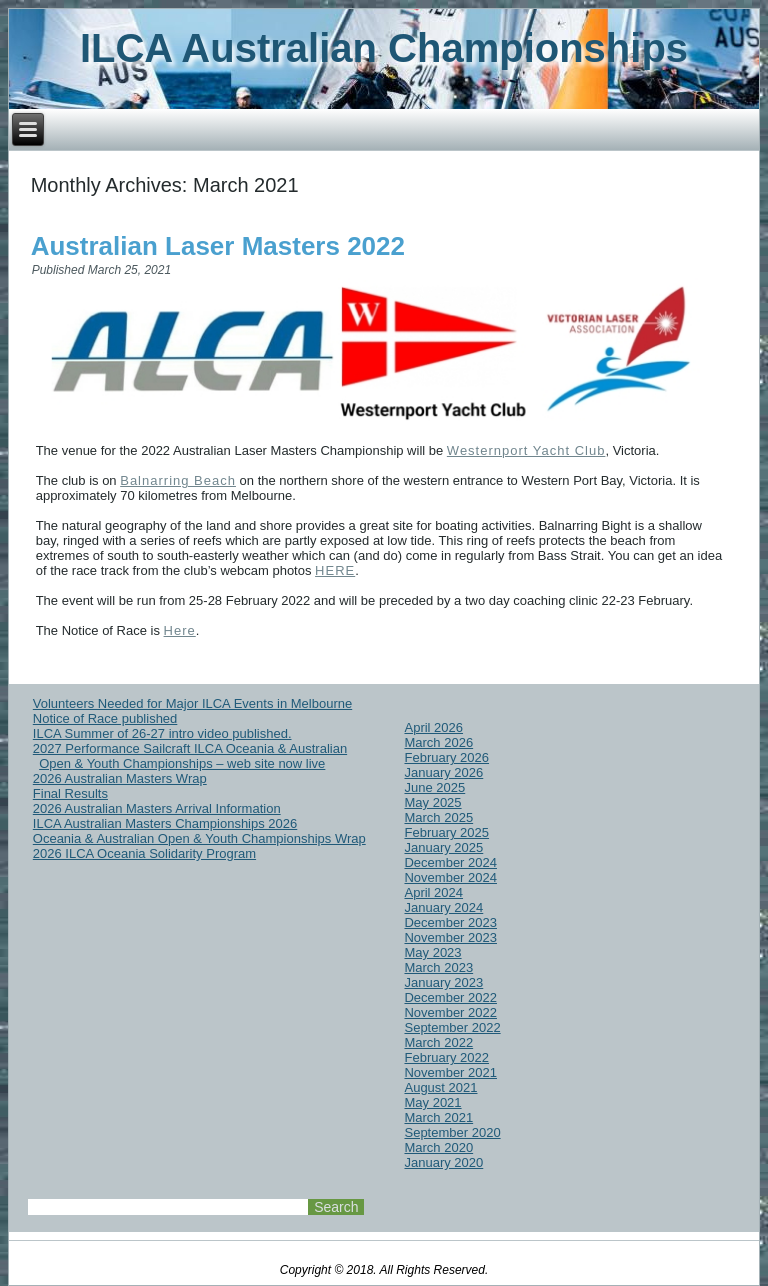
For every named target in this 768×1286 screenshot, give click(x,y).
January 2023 (443, 982)
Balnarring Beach (178, 480)
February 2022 (446, 1057)
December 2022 (450, 997)
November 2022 (450, 1012)
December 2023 (450, 922)
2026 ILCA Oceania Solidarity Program (144, 853)
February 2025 (446, 832)
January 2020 (443, 1162)
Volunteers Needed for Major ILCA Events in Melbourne (192, 703)
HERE (335, 570)
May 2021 (432, 1102)
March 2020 (438, 1147)
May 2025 (432, 802)
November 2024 (450, 877)
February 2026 (446, 757)
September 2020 (452, 1132)
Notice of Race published (105, 718)
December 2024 (450, 862)
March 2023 (438, 967)
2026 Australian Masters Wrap (120, 778)
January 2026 (443, 772)
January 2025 (443, 847)
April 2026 (433, 727)
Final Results (70, 793)
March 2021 (438, 1117)
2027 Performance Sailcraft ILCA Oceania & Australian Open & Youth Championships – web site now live (190, 756)
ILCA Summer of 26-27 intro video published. (162, 733)
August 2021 (440, 1087)
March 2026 (438, 742)
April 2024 (433, 892)
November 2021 (450, 1072)
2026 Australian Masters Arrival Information (157, 808)
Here (180, 630)
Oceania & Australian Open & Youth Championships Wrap (199, 838)
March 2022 (438, 1042)
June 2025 (434, 787)
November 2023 (450, 937)
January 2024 (443, 907)
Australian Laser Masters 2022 (218, 246)
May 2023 (432, 952)
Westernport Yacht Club (526, 450)
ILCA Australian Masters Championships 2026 (165, 823)
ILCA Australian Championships (384, 48)
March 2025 (438, 817)
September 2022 (452, 1027)
